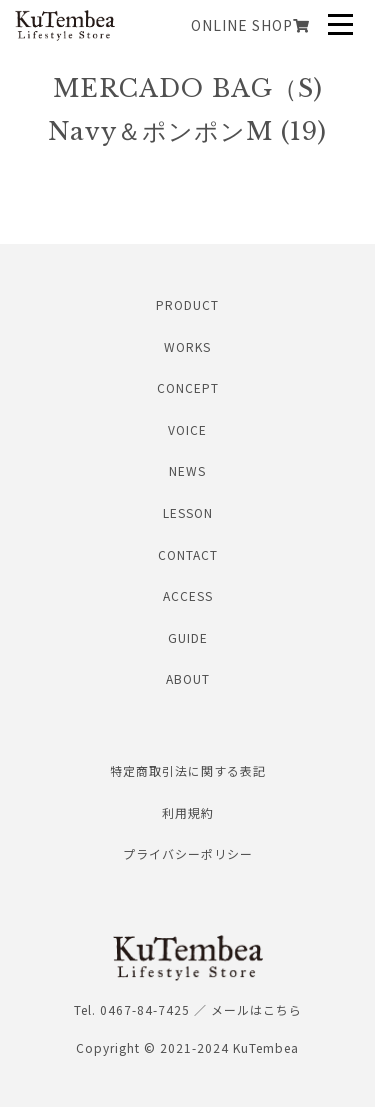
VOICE (187, 429)
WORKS (187, 346)
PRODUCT (187, 304)
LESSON (188, 512)
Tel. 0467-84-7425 (132, 1009)
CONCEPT (188, 387)
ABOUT (188, 678)
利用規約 (188, 812)
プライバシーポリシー (188, 853)
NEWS (187, 470)
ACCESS (188, 595)
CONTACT (188, 554)
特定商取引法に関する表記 (188, 770)
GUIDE (188, 637)
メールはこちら (256, 1009)
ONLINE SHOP (250, 25)
